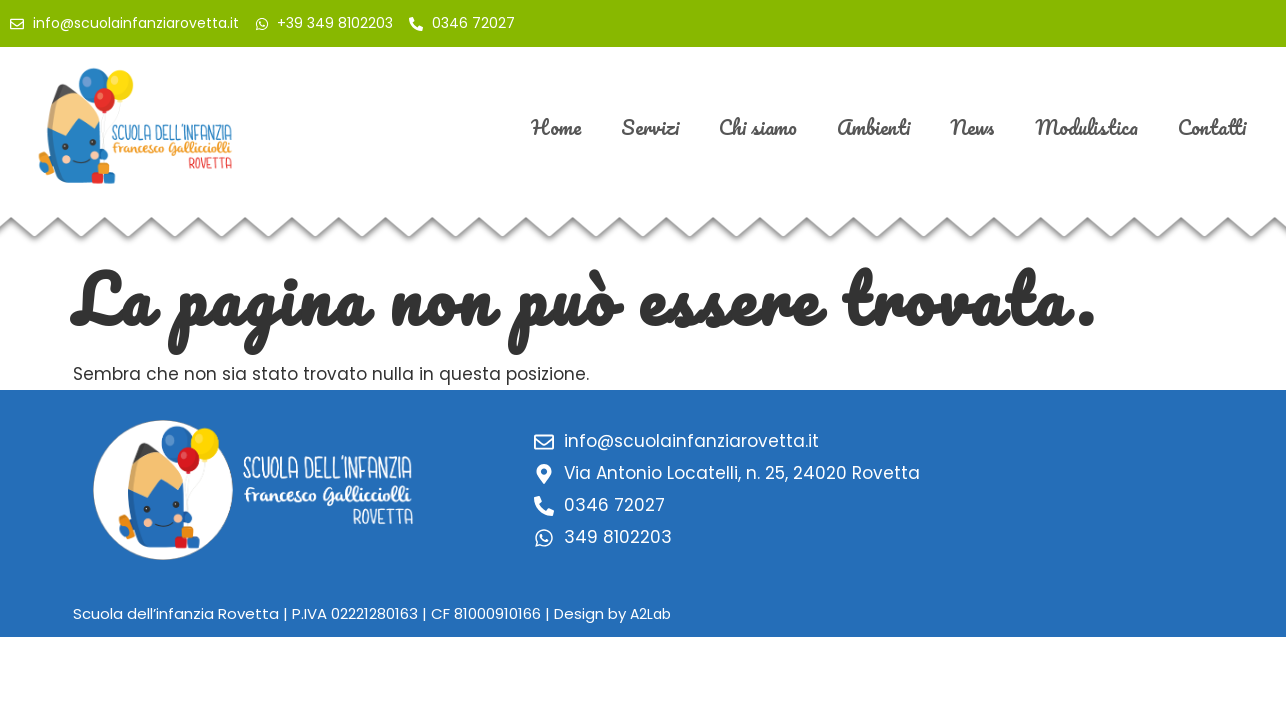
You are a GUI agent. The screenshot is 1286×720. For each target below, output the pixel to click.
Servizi (650, 127)
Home (556, 127)
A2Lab (650, 614)
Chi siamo (758, 127)
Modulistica (1086, 127)
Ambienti (873, 127)
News (972, 127)
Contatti (1212, 127)
